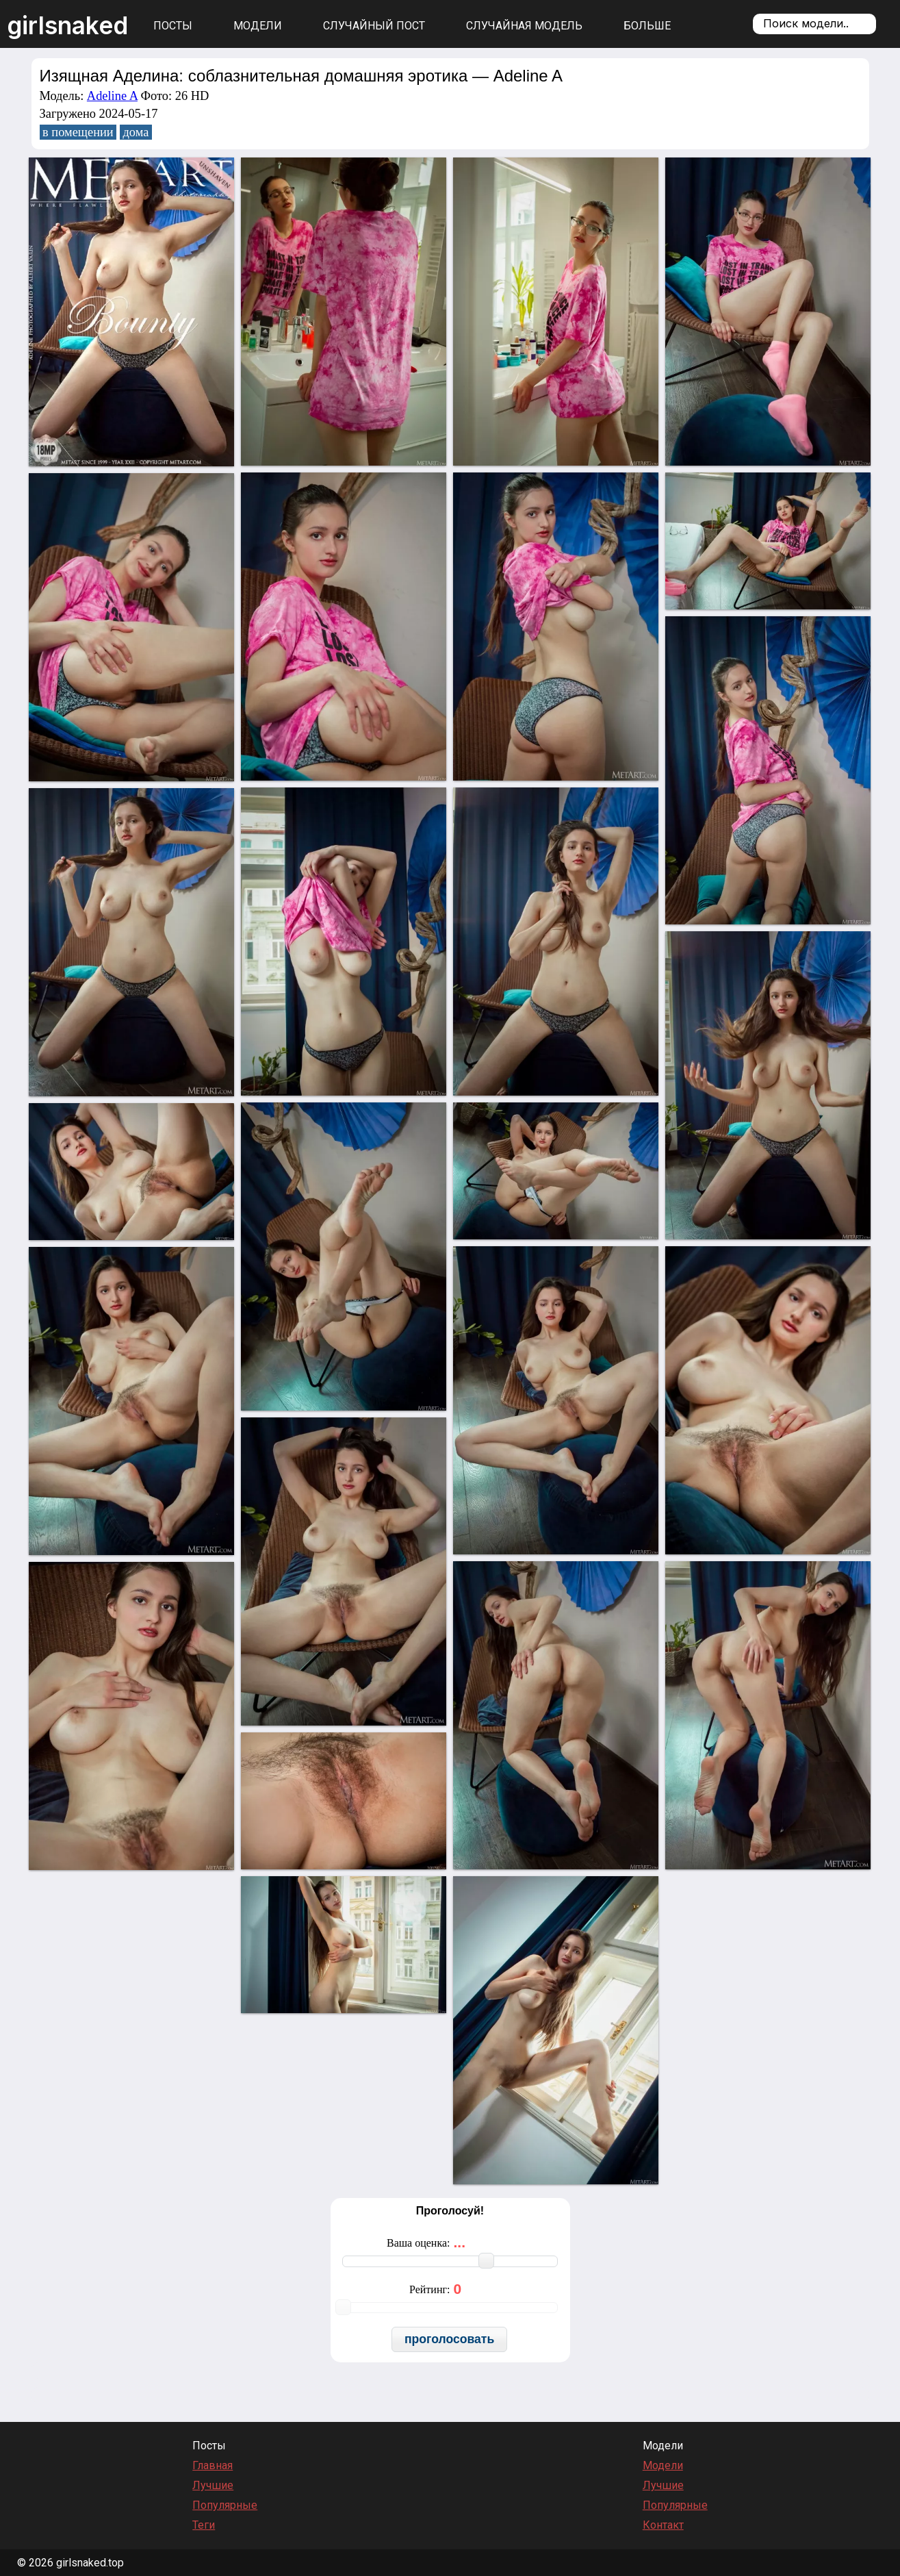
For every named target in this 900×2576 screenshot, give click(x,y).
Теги (203, 2524)
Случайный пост (374, 25)
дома (136, 132)
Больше (647, 25)
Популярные (224, 2505)
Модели (257, 25)
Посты (172, 25)
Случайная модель (524, 25)
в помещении (78, 132)
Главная (212, 2465)
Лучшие (212, 2485)
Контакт (663, 2524)
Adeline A (112, 96)
